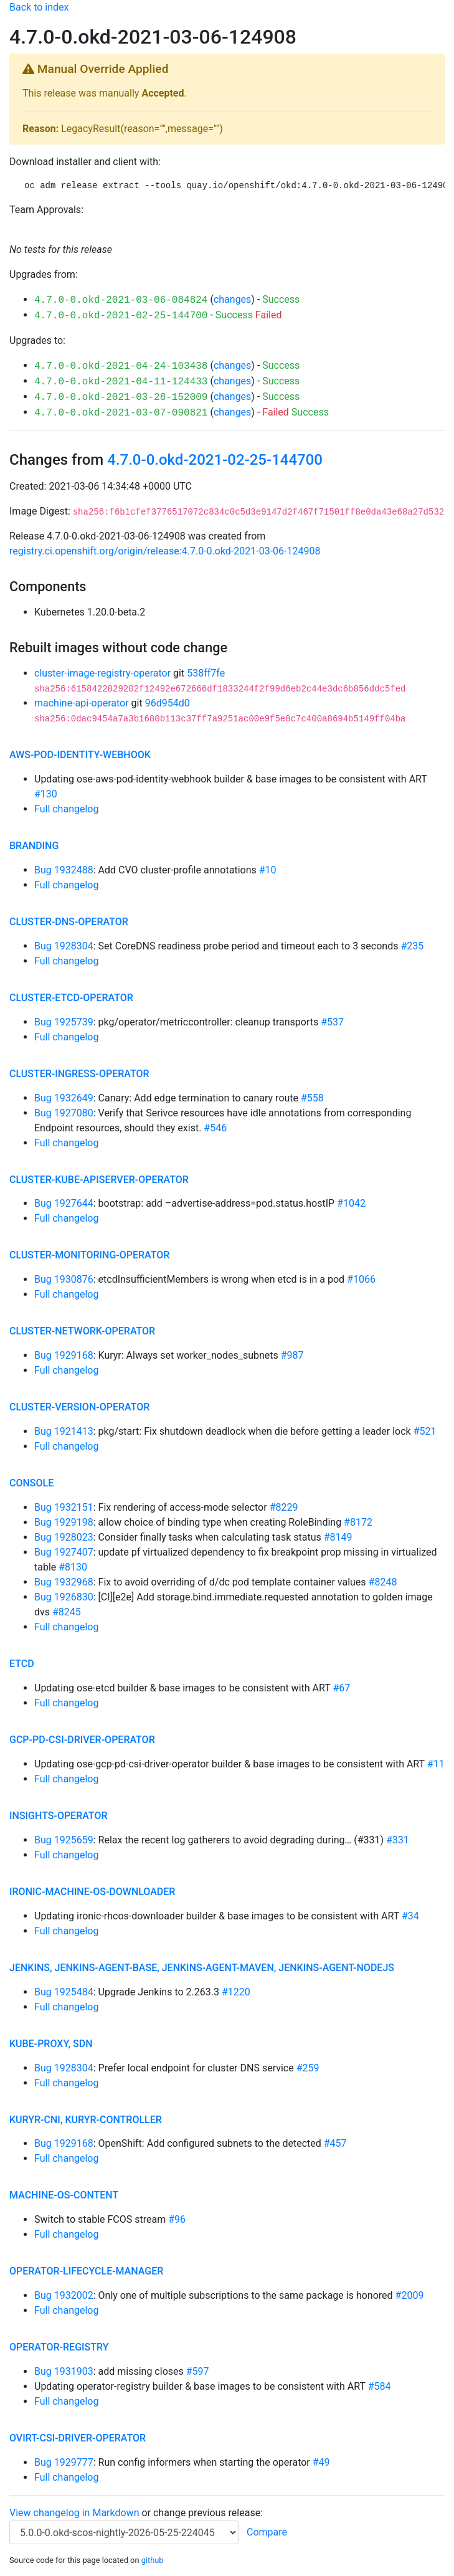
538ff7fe (206, 673)
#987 (292, 1355)
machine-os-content (63, 2195)
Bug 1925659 (63, 1840)
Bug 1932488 (63, 870)
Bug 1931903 (63, 2371)
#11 (436, 1764)
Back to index (39, 7)
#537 (332, 1022)
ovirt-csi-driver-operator (77, 2438)
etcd (21, 1664)
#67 (341, 1688)
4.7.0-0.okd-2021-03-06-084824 (120, 300)
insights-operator (58, 1816)
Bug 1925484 (63, 1992)
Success (281, 299)
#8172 (358, 1522)
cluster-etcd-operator (71, 998)
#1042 (351, 1203)
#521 (425, 1431)
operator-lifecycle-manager (86, 2271)
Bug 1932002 (63, 2295)
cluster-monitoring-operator (89, 1255)
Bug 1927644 (63, 1203)
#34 (410, 1916)
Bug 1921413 (63, 1431)
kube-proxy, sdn (51, 2044)
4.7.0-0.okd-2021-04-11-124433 (120, 381)
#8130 (73, 1567)
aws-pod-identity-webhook (80, 755)
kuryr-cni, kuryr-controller (85, 2120)
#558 (312, 1098)
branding (34, 846)
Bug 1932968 (63, 1582)
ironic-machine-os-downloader (92, 1892)
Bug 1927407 (63, 1552)
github (152, 2560)
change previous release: (209, 2513)
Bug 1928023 (63, 1537)
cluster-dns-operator (68, 922)
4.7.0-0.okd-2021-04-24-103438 (120, 366)
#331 (397, 1840)
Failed (268, 315)
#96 (177, 2219)
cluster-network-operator (82, 1331)
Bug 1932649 (63, 1098)
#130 (45, 794)
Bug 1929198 (63, 1522)
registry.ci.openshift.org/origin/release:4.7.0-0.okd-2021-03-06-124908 (164, 551)
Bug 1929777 (63, 2462)
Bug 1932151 (63, 1507)
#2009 (409, 2295)
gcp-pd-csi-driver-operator (82, 1740)
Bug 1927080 (63, 1113)
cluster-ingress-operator (79, 1074)
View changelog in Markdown (74, 2513)
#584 (379, 2386)
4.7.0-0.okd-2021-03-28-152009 (120, 397)
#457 (335, 2143)
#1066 (361, 1279)
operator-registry (58, 2347)
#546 (215, 1128)
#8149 (338, 1537)
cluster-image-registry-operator (102, 673)
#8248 (383, 1582)
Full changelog (66, 809)
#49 (321, 2462)
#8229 (284, 1507)
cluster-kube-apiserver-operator (99, 1180)
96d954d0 (167, 703)
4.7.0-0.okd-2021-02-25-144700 (120, 315)
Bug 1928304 (63, 946)
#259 (307, 2068)
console (31, 1483)
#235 (411, 946)
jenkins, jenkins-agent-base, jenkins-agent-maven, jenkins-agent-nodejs (201, 1968)
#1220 (236, 1992)
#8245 (66, 1612)
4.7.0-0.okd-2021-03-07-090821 (120, 413)
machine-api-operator (81, 703)
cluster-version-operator (79, 1407)
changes (232, 299)
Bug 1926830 (63, 1597)
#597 (197, 2371)
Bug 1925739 (63, 1022)
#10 (268, 870)
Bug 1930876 (63, 1279)
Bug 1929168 (63, 1355)
